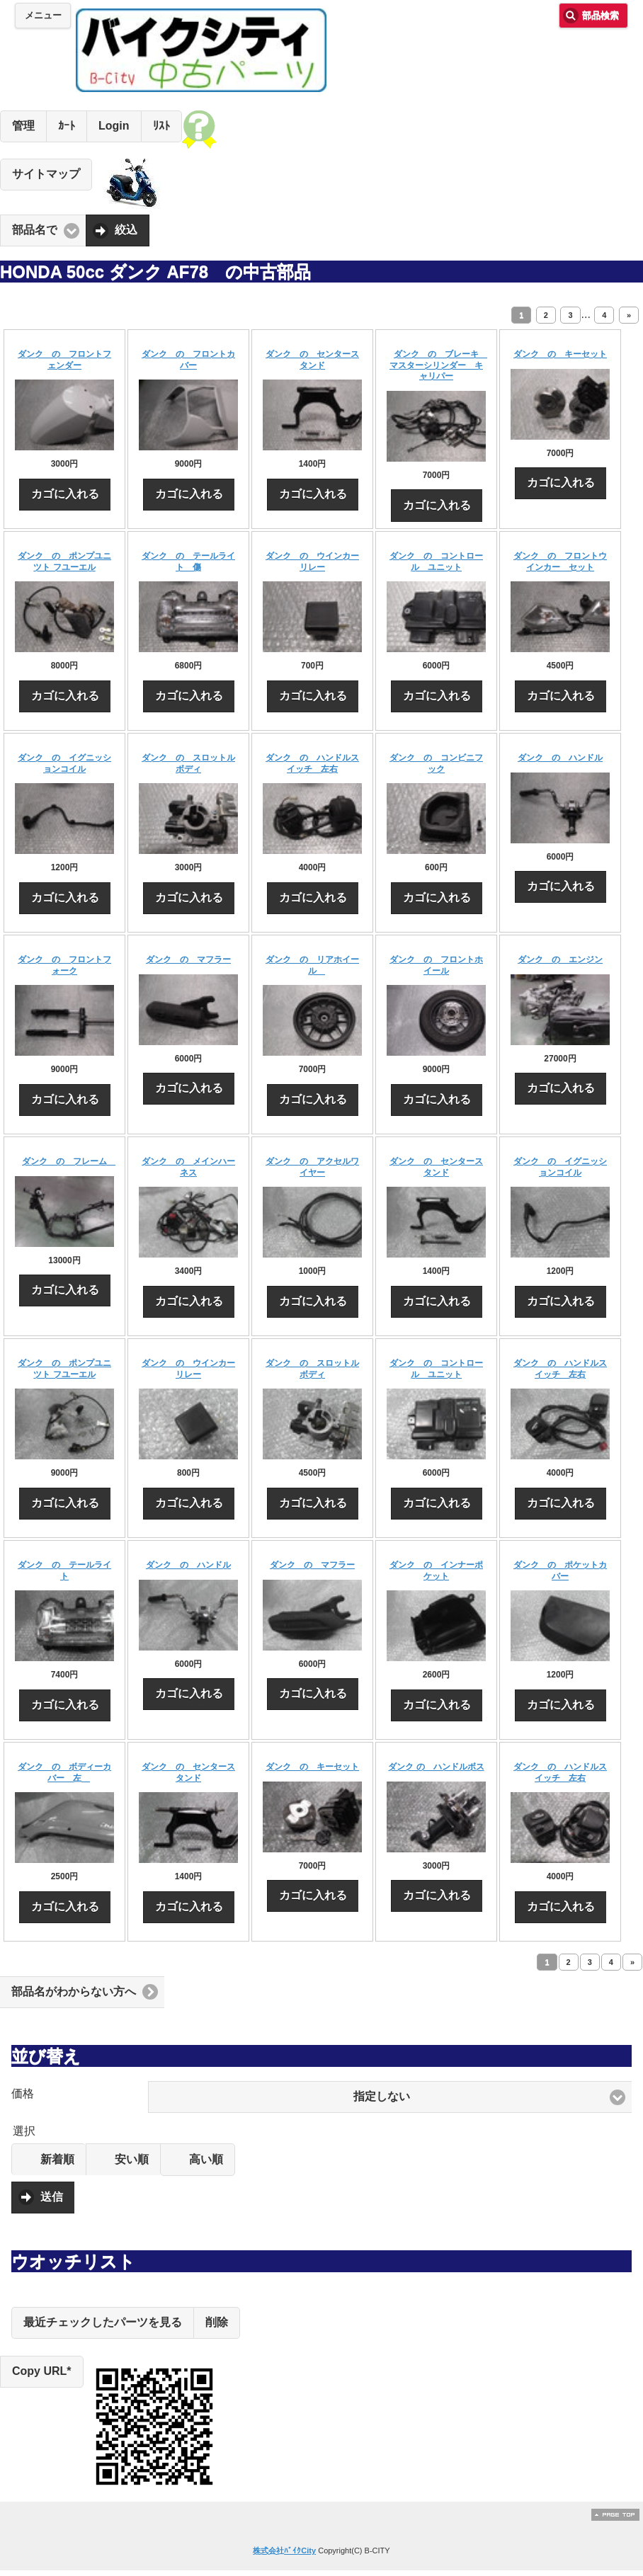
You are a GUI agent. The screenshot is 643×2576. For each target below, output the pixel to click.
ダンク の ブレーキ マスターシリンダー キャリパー (438, 365)
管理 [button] (23, 126)
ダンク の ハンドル (560, 758)
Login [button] (114, 126)
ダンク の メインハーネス (188, 1167)
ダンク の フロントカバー (188, 359)
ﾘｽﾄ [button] (161, 126)
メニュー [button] (43, 16)
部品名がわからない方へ (73, 1991)
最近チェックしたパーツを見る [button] (102, 2322)
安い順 (132, 2159)
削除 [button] (216, 2322)
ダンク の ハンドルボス (436, 1767)
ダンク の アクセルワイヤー (312, 1167)
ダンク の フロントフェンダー (64, 359)
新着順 (57, 2159)
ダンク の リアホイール (312, 965)
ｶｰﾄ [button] (66, 126)
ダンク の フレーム (68, 1161)
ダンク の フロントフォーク (64, 965)
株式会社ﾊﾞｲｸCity (284, 2550)
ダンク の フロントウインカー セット (560, 561)
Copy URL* (42, 2371)
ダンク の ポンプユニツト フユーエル (64, 561)
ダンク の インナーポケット (436, 1570)
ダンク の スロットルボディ (188, 763)
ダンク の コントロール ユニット (436, 561)
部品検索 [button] (600, 16)
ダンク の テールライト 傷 (188, 561)
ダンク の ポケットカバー (560, 1570)
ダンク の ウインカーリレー (312, 561)
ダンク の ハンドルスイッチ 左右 (312, 763)
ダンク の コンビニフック (436, 763)
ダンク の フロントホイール (436, 965)
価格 (22, 2093)
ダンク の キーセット (560, 354)
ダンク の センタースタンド (312, 359)
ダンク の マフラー (188, 959)
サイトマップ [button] (46, 174)
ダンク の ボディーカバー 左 (64, 1772)
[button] (390, 2097)
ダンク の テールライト (64, 1570)
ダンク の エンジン (560, 959)
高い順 (206, 2159)
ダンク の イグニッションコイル (64, 763)
